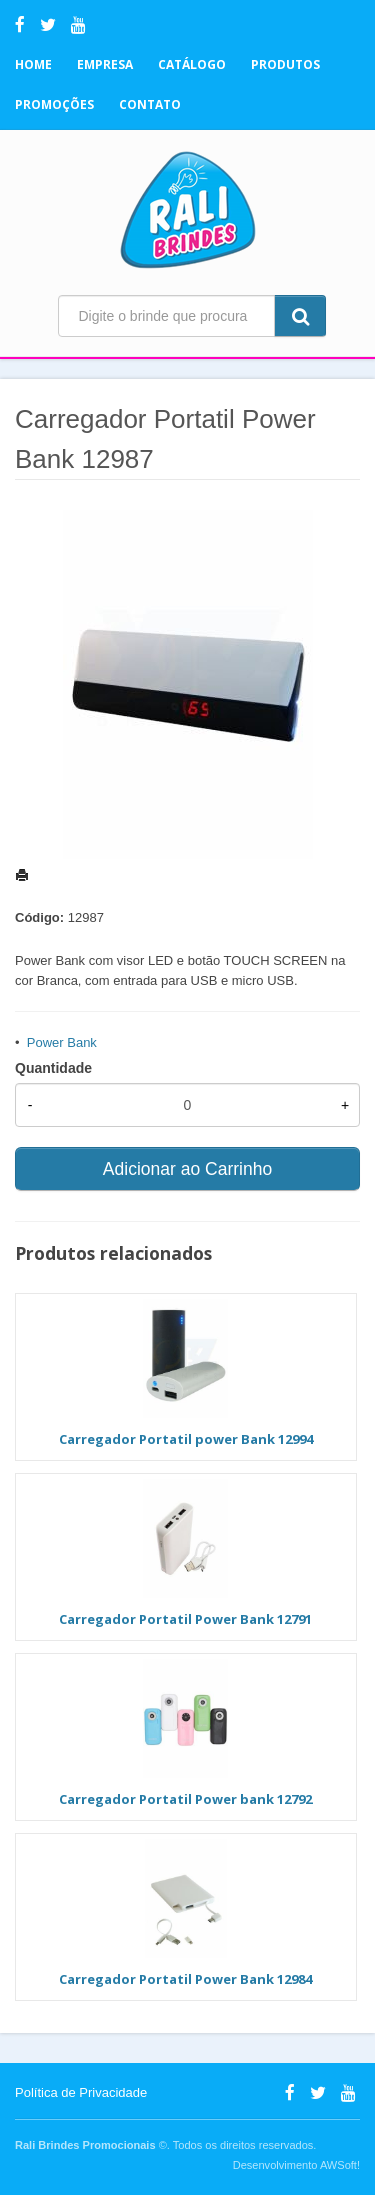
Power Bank (62, 1042)
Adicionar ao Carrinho (187, 1169)
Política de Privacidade (81, 2092)
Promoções (54, 104)
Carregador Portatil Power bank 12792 (185, 1799)
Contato (150, 104)
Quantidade (53, 1068)
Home (33, 64)
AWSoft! (340, 2165)
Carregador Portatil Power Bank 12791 (185, 1619)
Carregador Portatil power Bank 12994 (186, 1439)
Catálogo (192, 64)
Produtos (285, 64)
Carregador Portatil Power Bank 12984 (185, 1979)
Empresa (105, 64)
